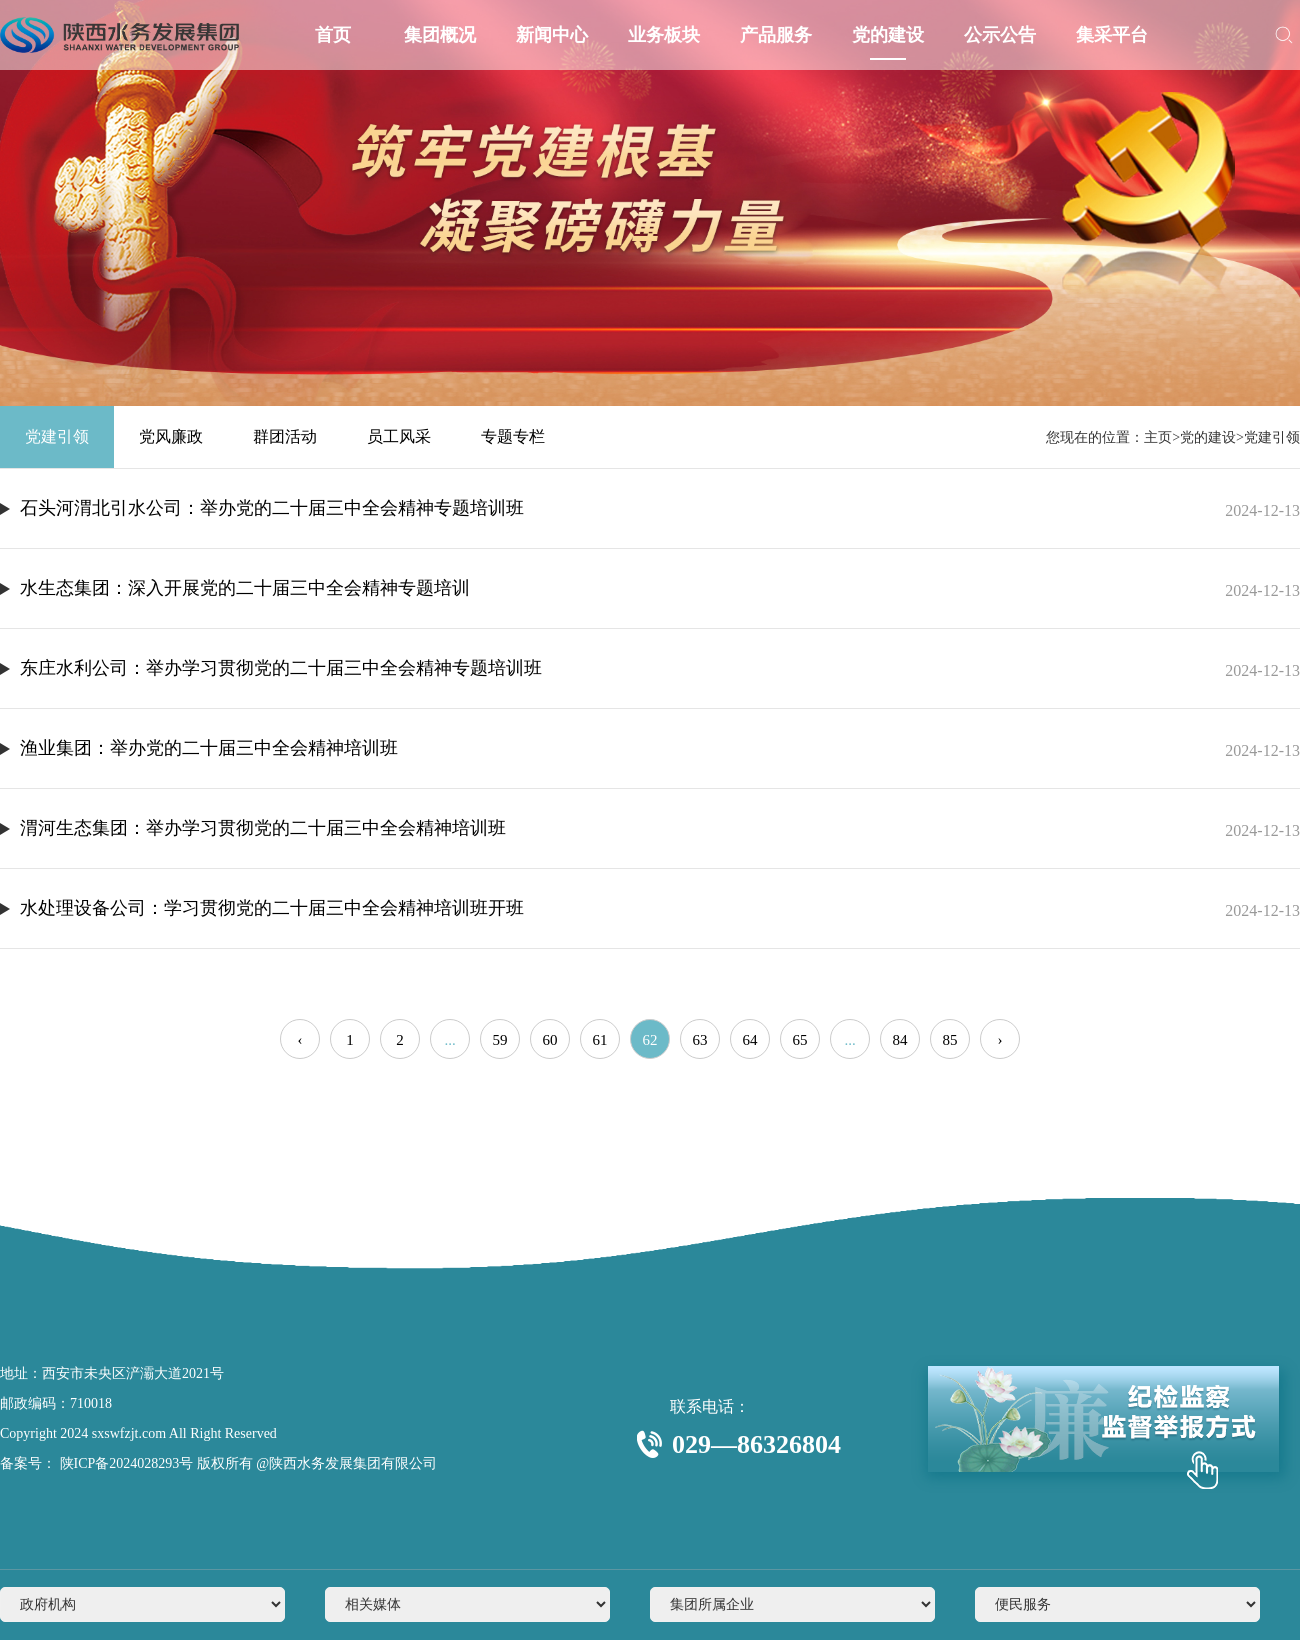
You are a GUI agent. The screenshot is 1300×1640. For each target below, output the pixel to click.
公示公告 (1000, 35)
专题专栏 (513, 436)
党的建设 (888, 35)
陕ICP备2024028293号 (124, 1463)
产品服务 (776, 35)
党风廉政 (171, 436)
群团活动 (285, 436)
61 (600, 1040)
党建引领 (57, 436)
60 (550, 1040)
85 (950, 1040)
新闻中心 (552, 35)
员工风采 (399, 436)
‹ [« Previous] (300, 1040)
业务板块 (664, 35)
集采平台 (1112, 35)
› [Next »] (1000, 1040)
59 (500, 1040)
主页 (1158, 437)
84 (900, 1040)
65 (800, 1040)
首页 (332, 35)
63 (700, 1040)
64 (750, 1040)
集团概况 (440, 35)
